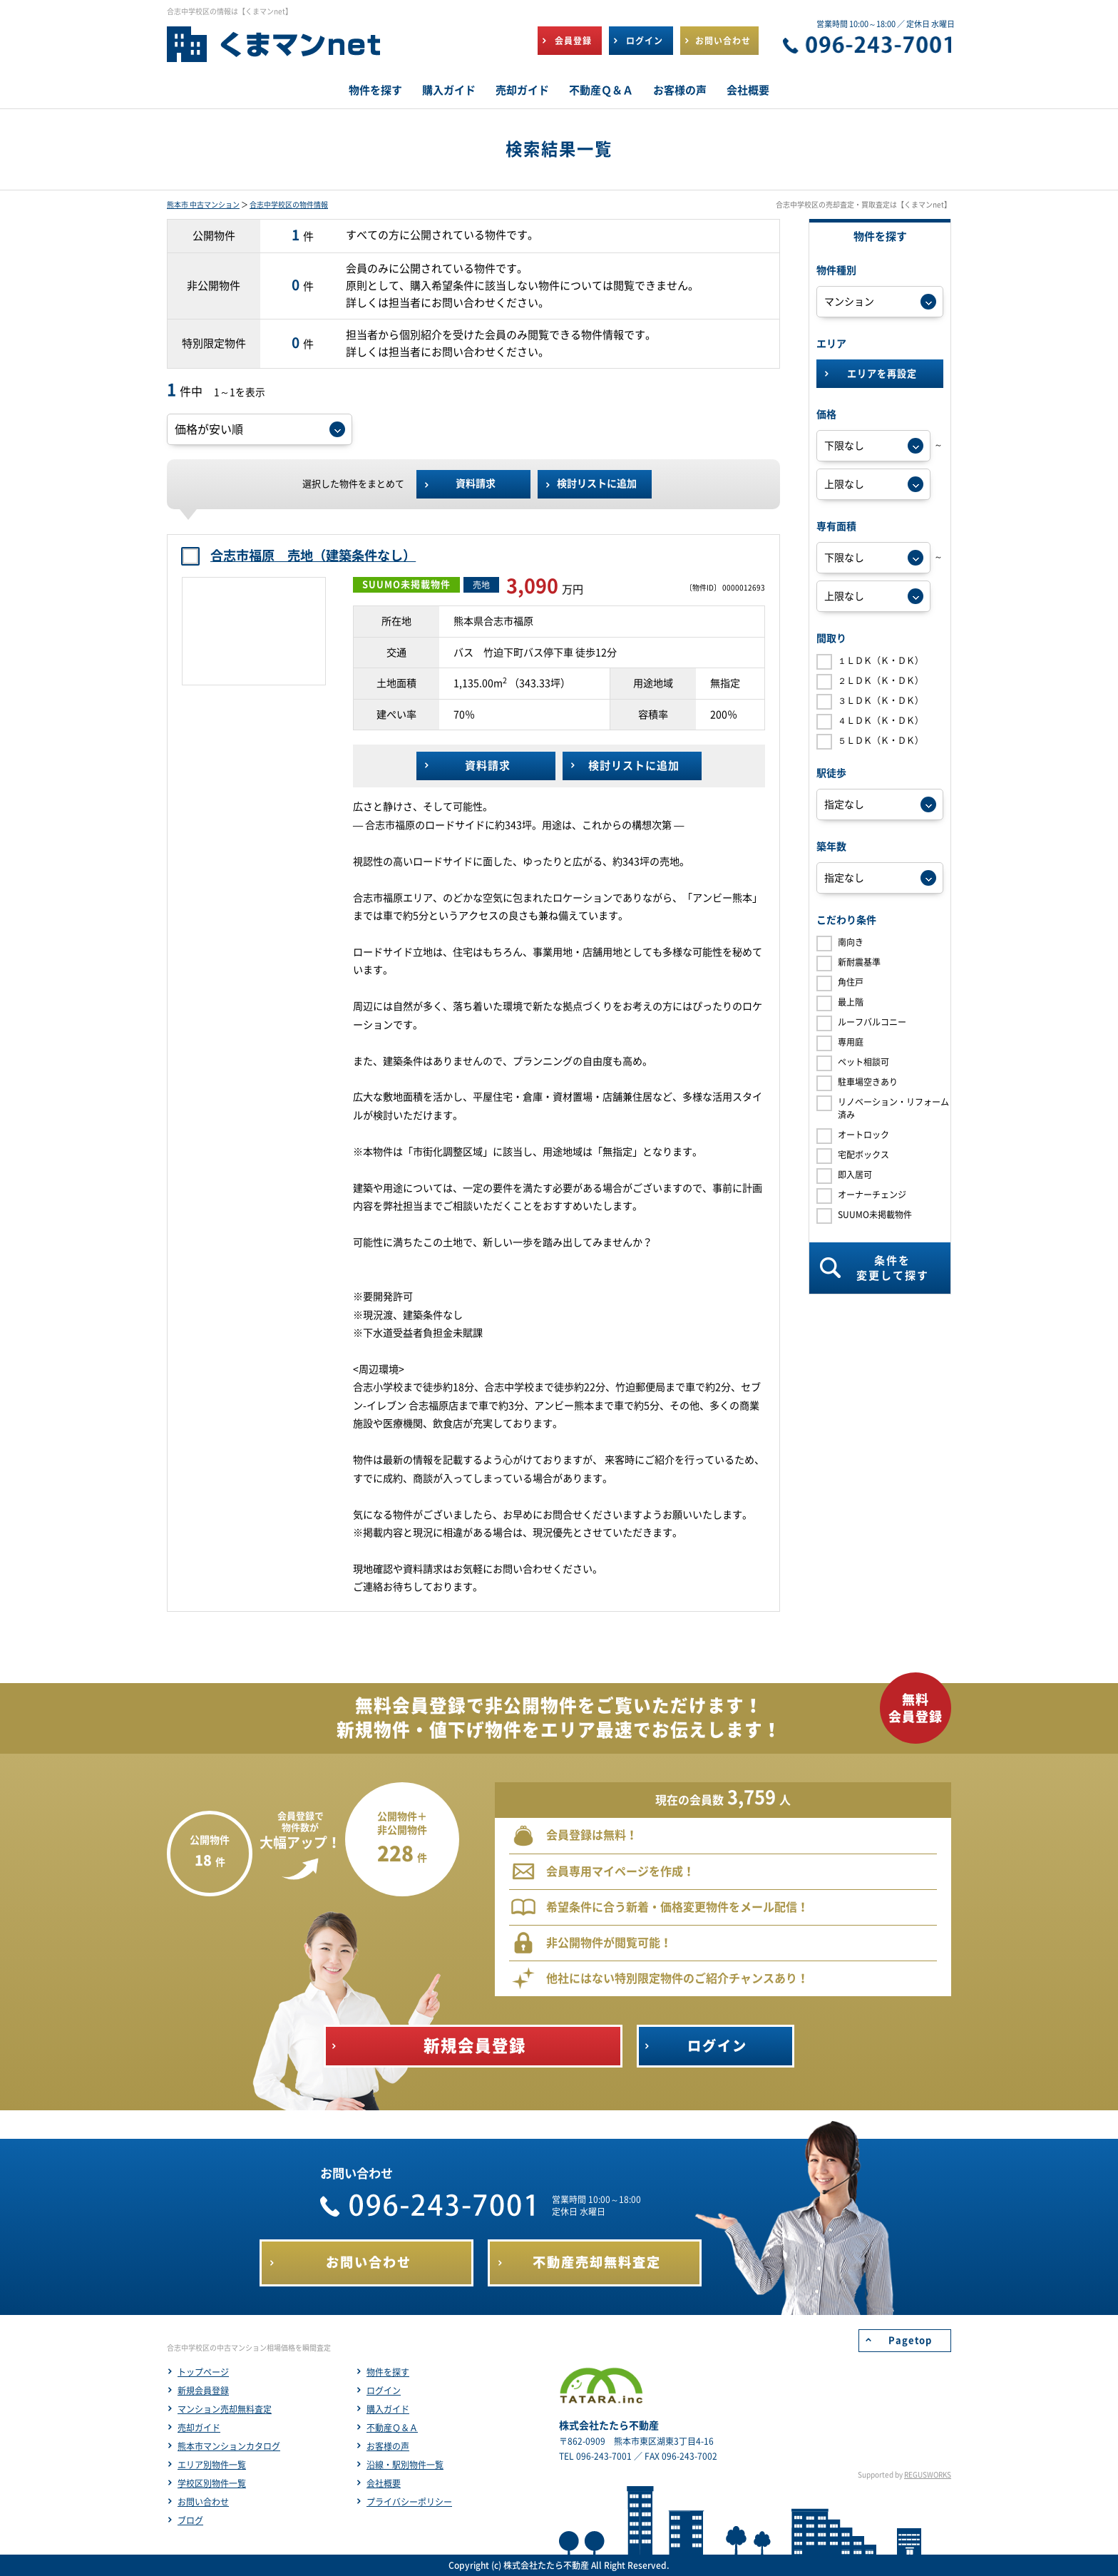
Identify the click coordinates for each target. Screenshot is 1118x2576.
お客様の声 (387, 2446)
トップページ (203, 2372)
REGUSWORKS (927, 2474)
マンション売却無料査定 (225, 2409)
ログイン (383, 2390)
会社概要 (383, 2483)
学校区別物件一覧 (212, 2483)
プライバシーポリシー (409, 2502)
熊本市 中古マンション (203, 204)
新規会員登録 (203, 2390)
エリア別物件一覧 (212, 2464)
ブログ (190, 2520)
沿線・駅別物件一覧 (404, 2464)
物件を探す (387, 2372)
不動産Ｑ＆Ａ (392, 2427)
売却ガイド (199, 2427)
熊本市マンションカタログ (229, 2446)
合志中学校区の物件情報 (289, 204)
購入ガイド (387, 2409)
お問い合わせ (203, 2502)
